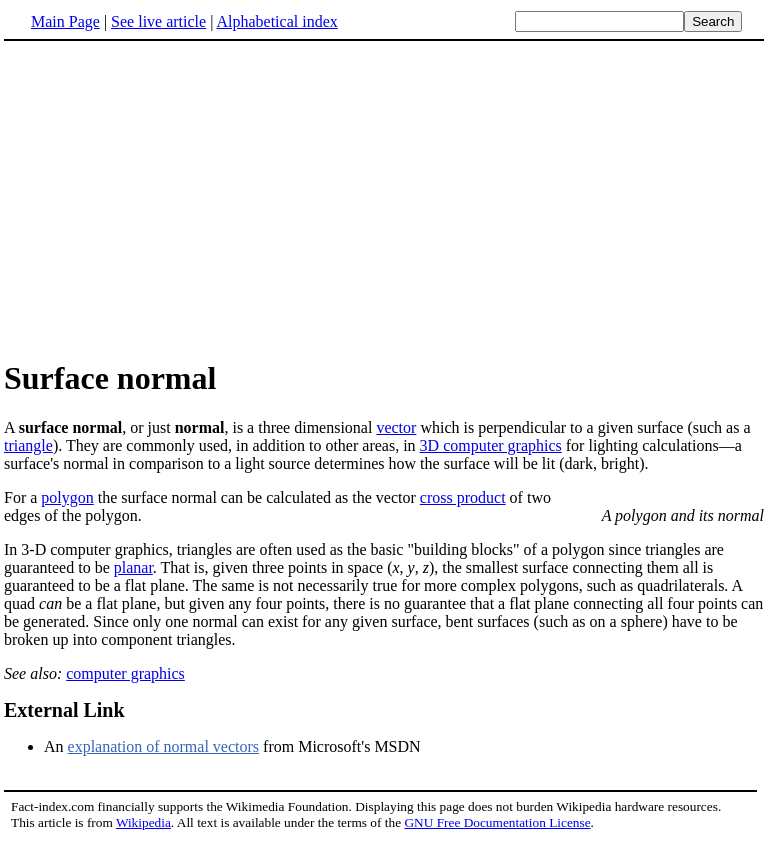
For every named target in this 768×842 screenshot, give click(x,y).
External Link (64, 710)
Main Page (65, 21)
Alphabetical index (276, 21)
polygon (67, 497)
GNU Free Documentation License (497, 822)
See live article (158, 21)
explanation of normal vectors (164, 746)
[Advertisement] (172, 199)
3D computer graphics (491, 445)
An (56, 746)
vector (396, 427)
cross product (463, 497)
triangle (28, 445)
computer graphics (125, 673)
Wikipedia (143, 822)
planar (133, 567)
